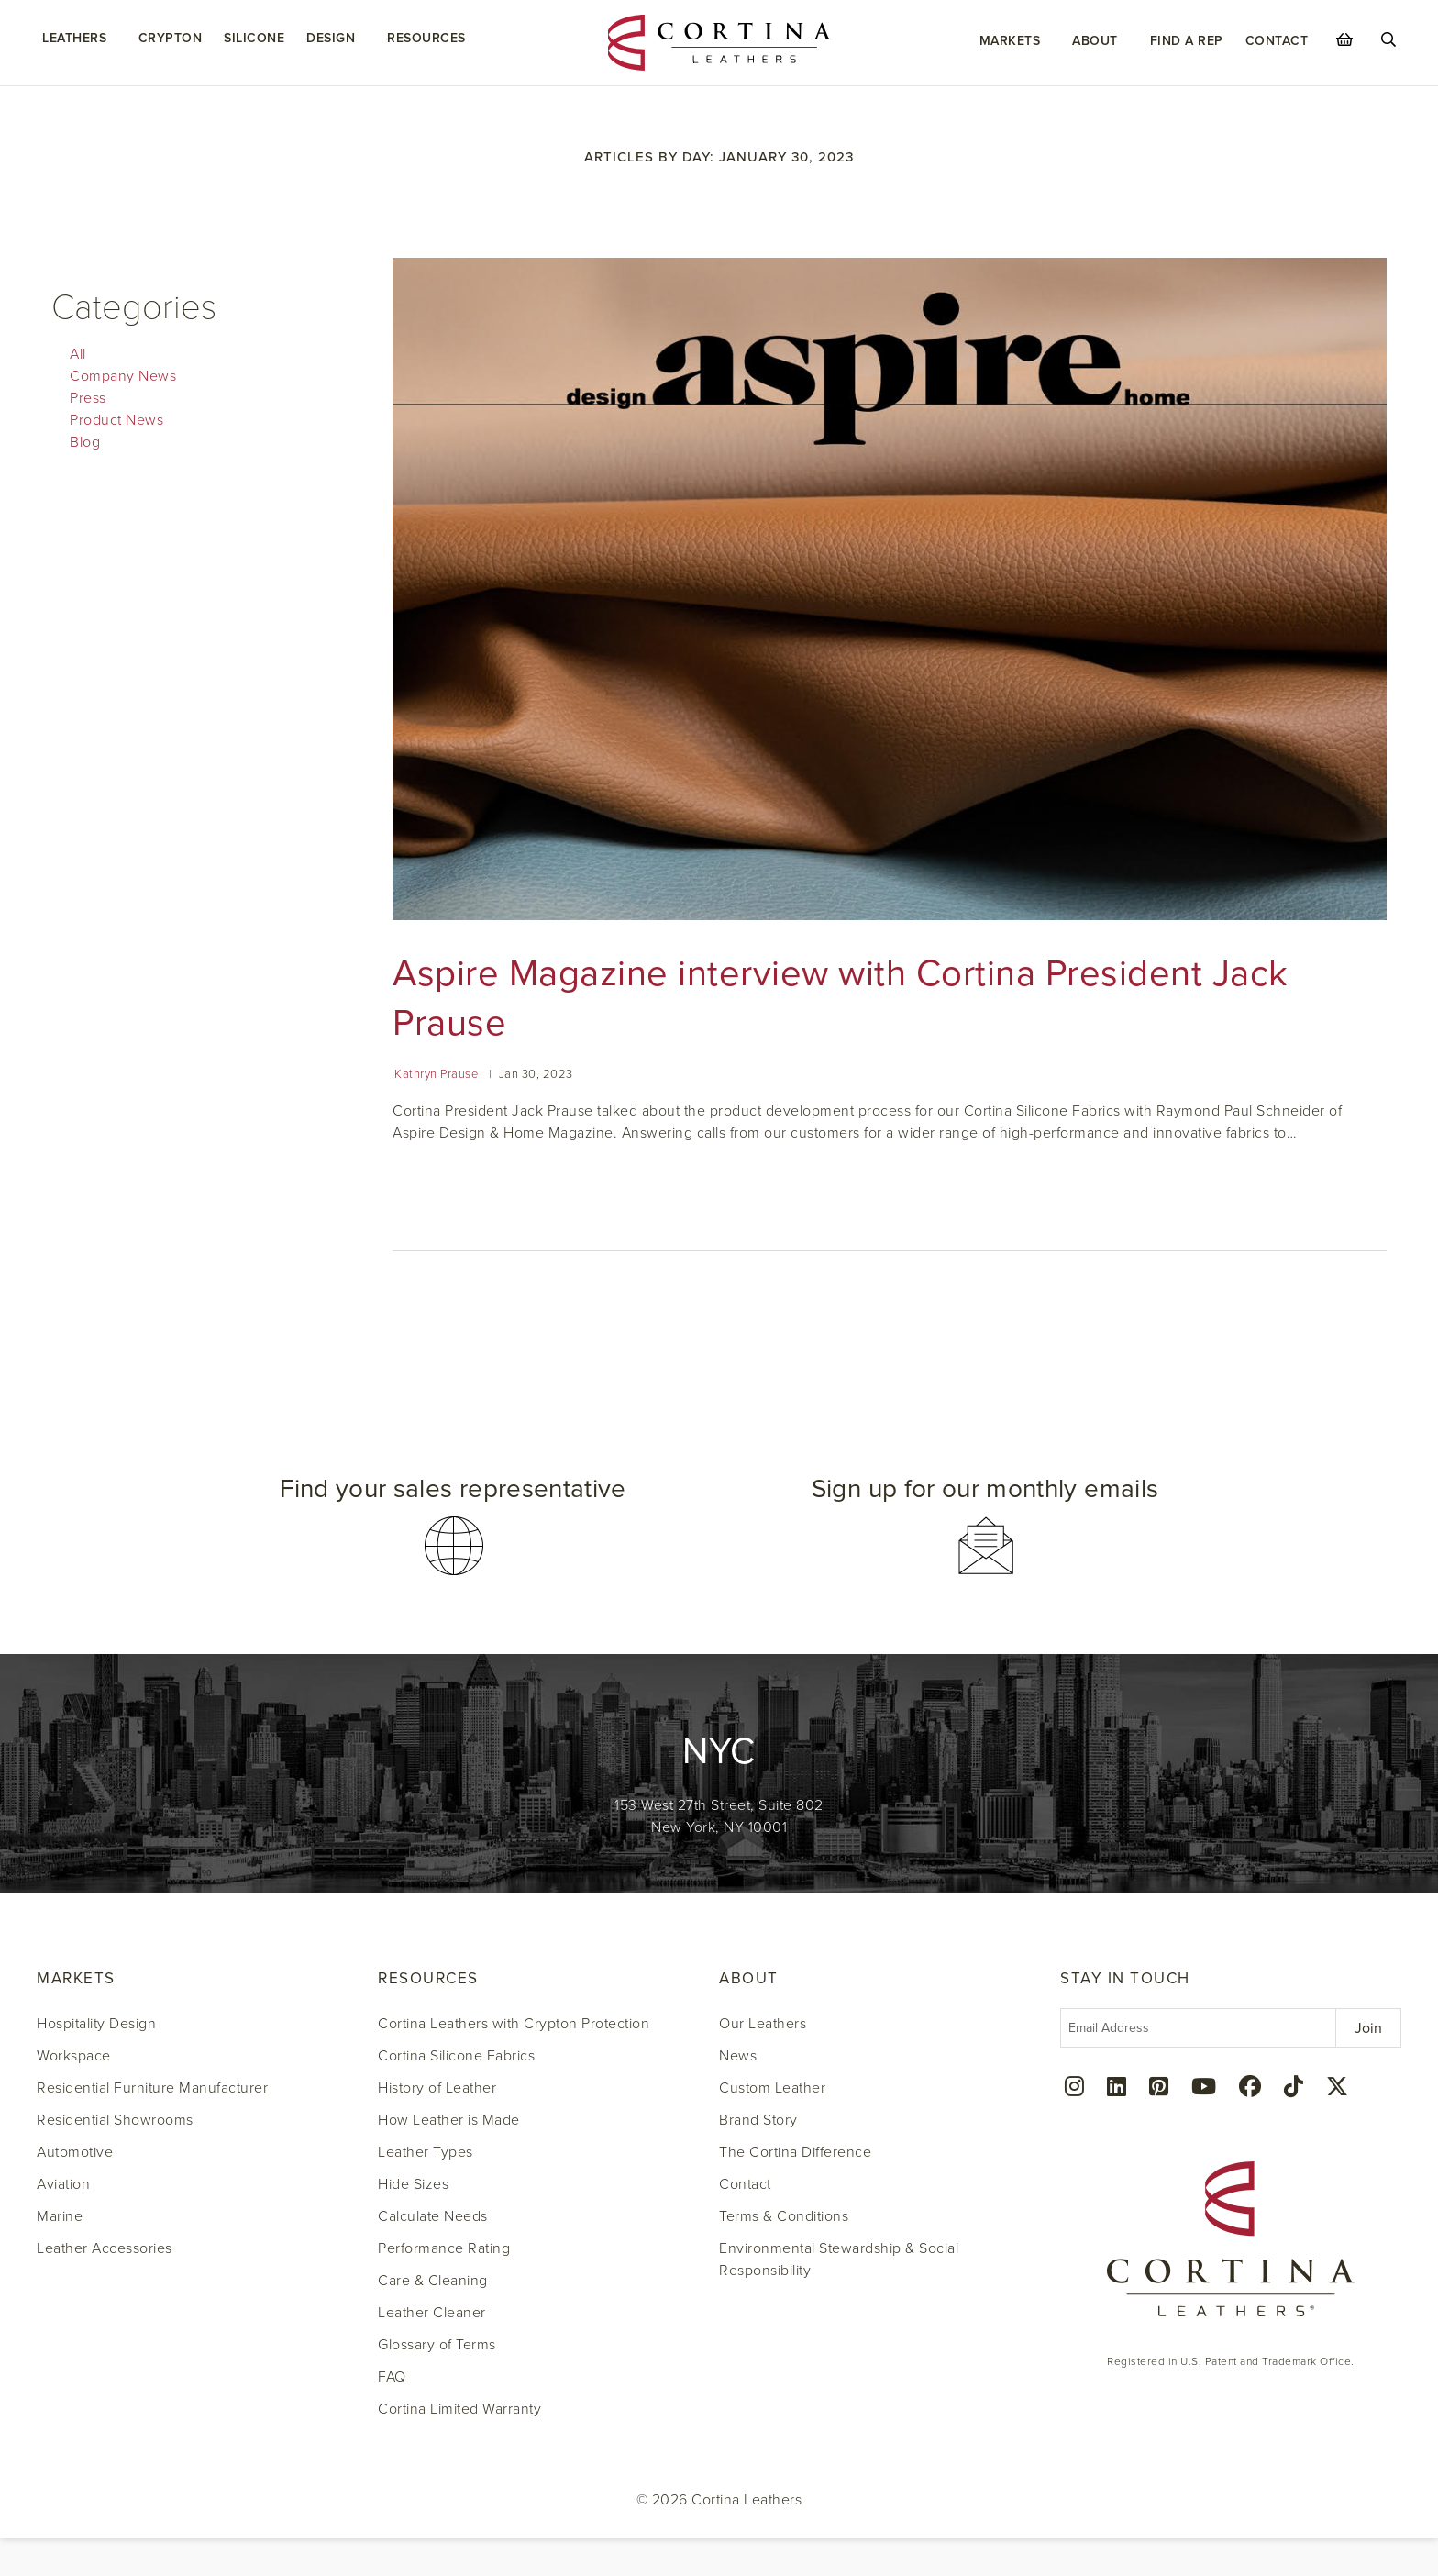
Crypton (170, 38)
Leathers (74, 38)
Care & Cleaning (433, 2280)
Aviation (63, 2184)
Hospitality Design (96, 2024)
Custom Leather (772, 2088)
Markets (1010, 41)
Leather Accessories (104, 2248)
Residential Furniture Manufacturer (152, 2088)
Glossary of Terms (437, 2345)
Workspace (74, 2056)
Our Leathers (762, 2024)
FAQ (392, 2377)
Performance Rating (444, 2248)
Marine (60, 2216)
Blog (85, 442)
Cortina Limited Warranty (459, 2409)
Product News (116, 420)
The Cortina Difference (795, 2152)
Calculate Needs (433, 2216)
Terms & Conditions (783, 2216)
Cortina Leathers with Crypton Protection (513, 2024)
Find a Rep (1186, 41)
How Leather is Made (449, 2120)
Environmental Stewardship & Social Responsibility (838, 2259)
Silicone (254, 38)
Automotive (75, 2152)
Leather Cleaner (432, 2313)
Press (88, 398)
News (738, 2056)
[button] (453, 1526)
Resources (426, 38)
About (1095, 41)
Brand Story (758, 2120)
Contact (1277, 41)
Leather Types (425, 2152)
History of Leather (437, 2088)
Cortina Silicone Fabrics (456, 2056)
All (78, 354)
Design (330, 38)
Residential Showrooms (115, 2120)
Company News (123, 376)
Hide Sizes (413, 2184)
